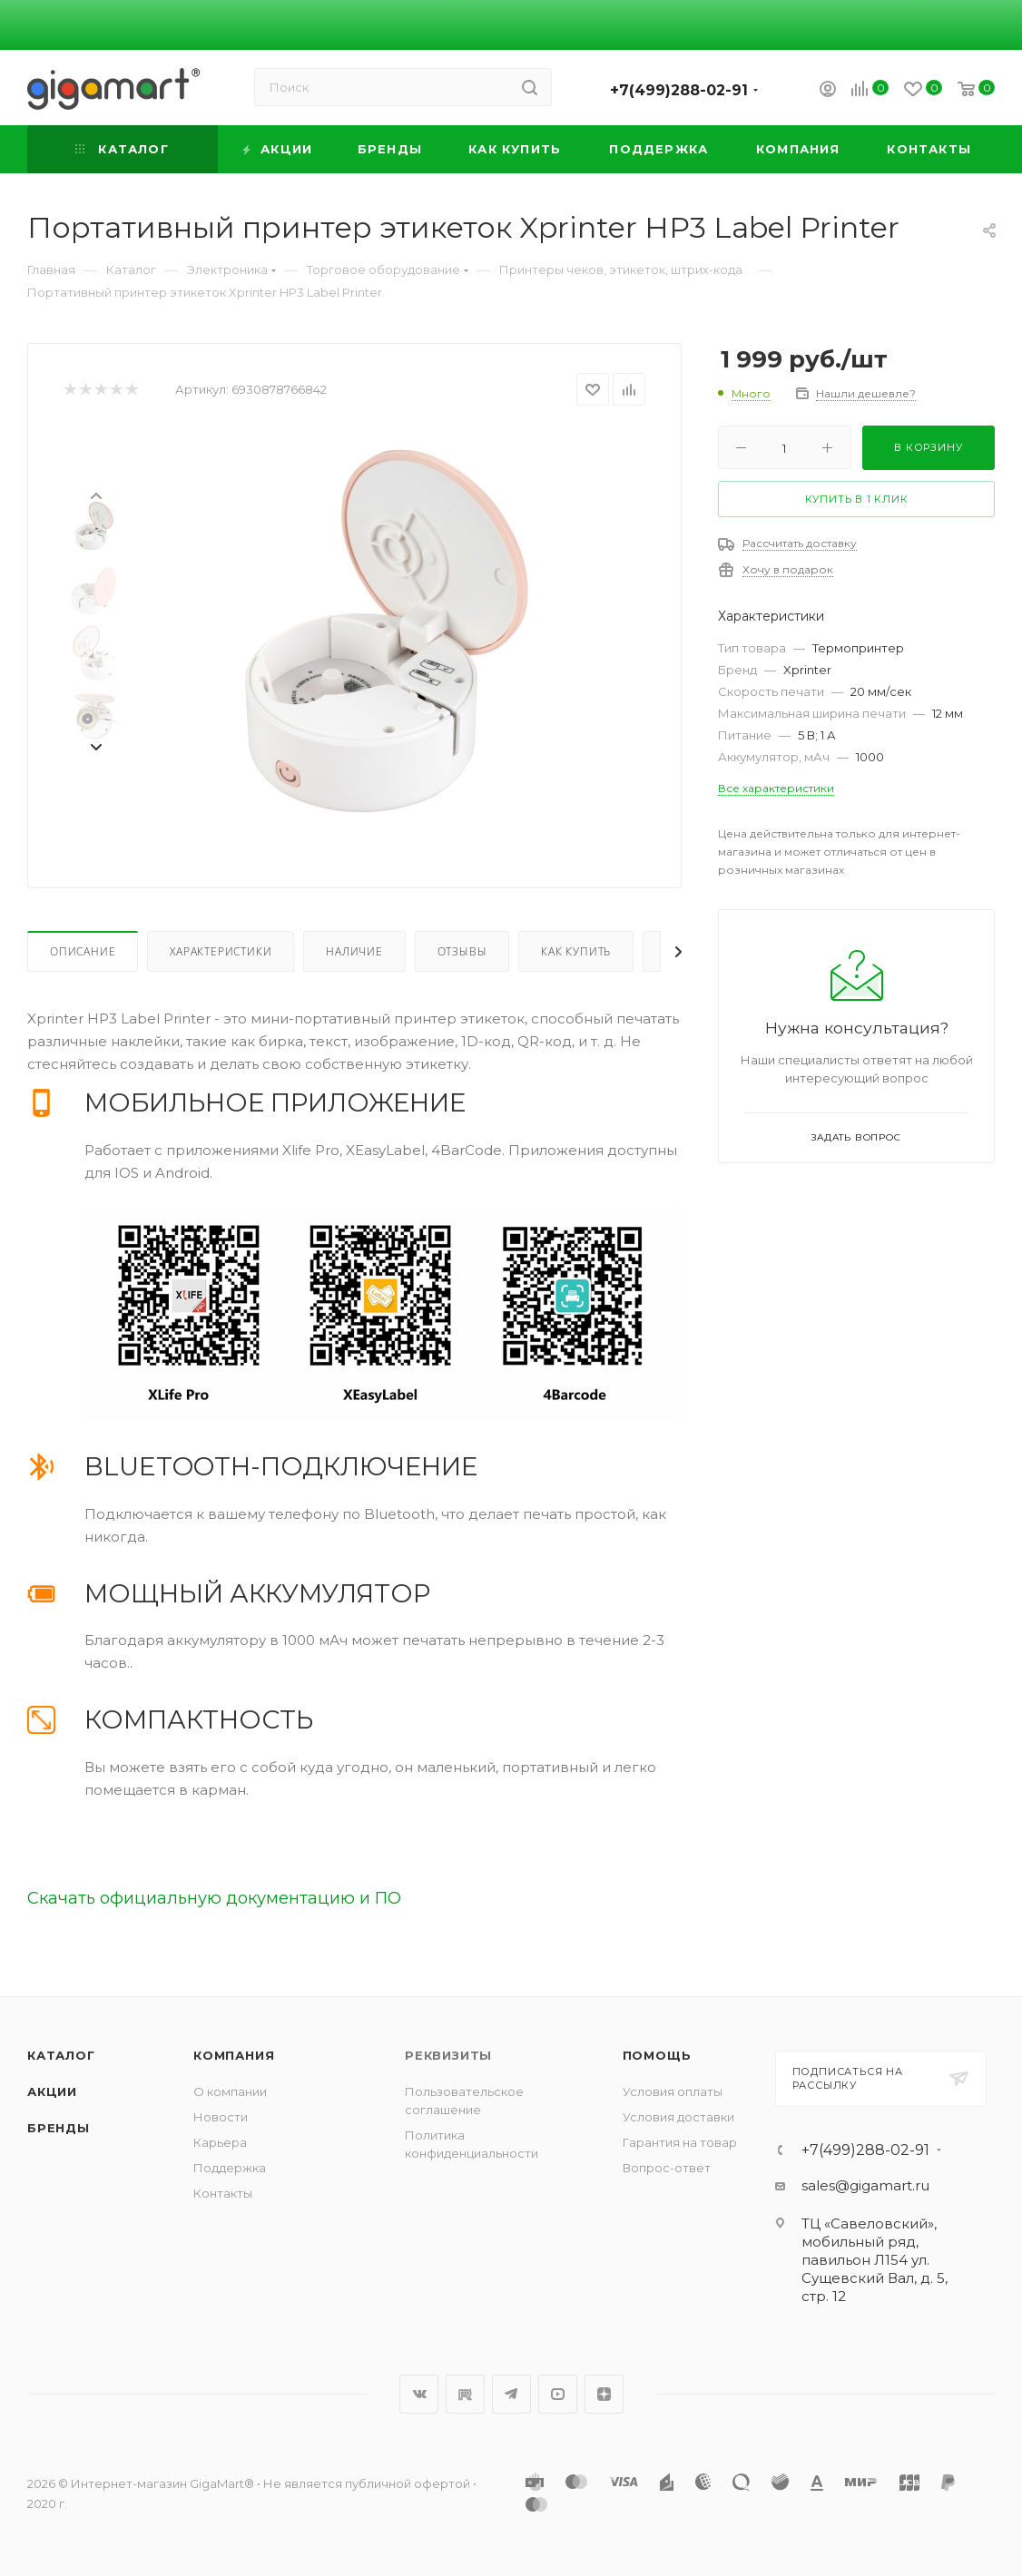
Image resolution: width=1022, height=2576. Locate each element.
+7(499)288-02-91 (679, 90)
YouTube (557, 2394)
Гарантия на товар (680, 2142)
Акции (52, 2091)
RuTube (465, 2394)
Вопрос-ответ (667, 2167)
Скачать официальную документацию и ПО (214, 1898)
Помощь (657, 2055)
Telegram (511, 2394)
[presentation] (95, 494)
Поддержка (229, 2167)
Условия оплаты (672, 2091)
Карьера (220, 2142)
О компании (230, 2091)
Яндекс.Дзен (604, 2394)
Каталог (61, 2055)
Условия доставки (678, 2117)
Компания (233, 2055)
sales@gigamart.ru (865, 2185)
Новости (220, 2117)
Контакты (222, 2193)
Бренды (58, 2128)
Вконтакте (418, 2394)
